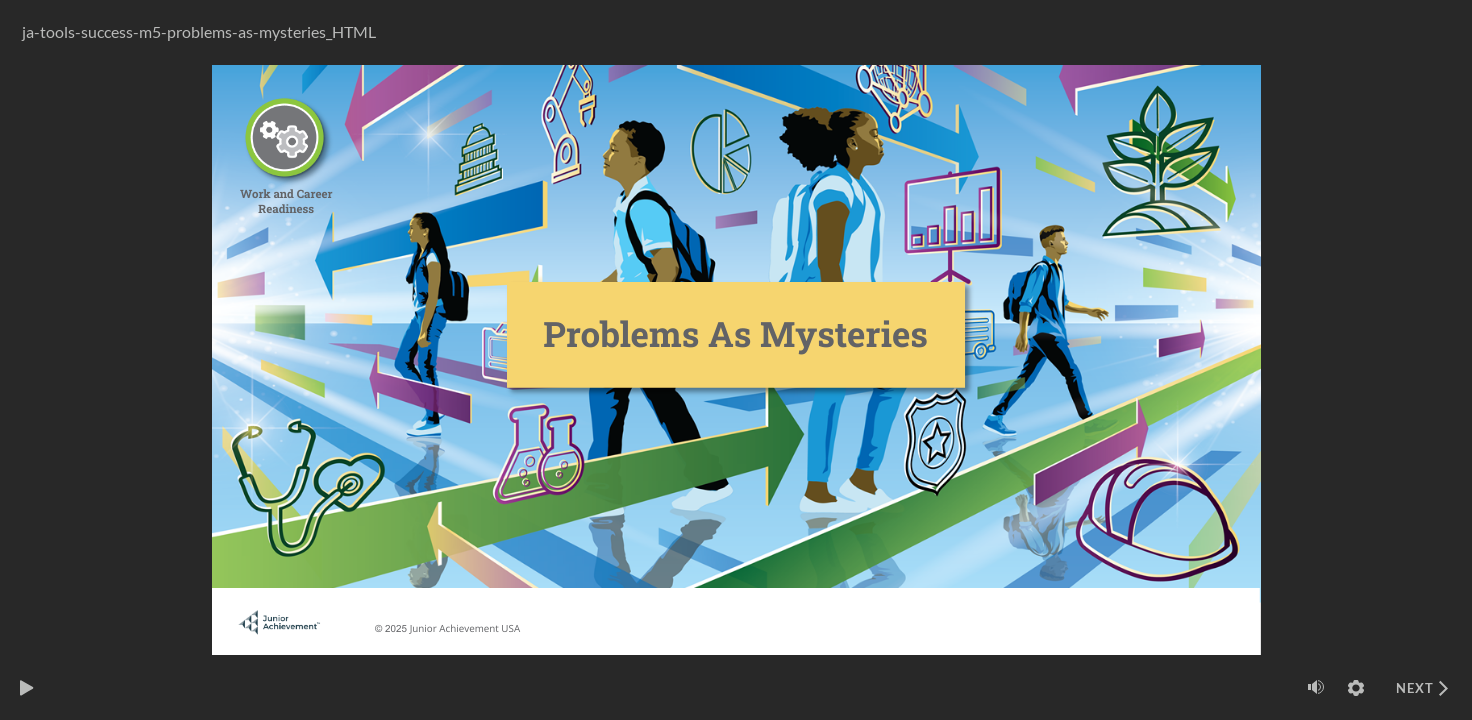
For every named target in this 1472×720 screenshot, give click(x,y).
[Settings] (1356, 688)
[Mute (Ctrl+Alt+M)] (1316, 687)
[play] (27, 688)
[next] (1422, 688)
